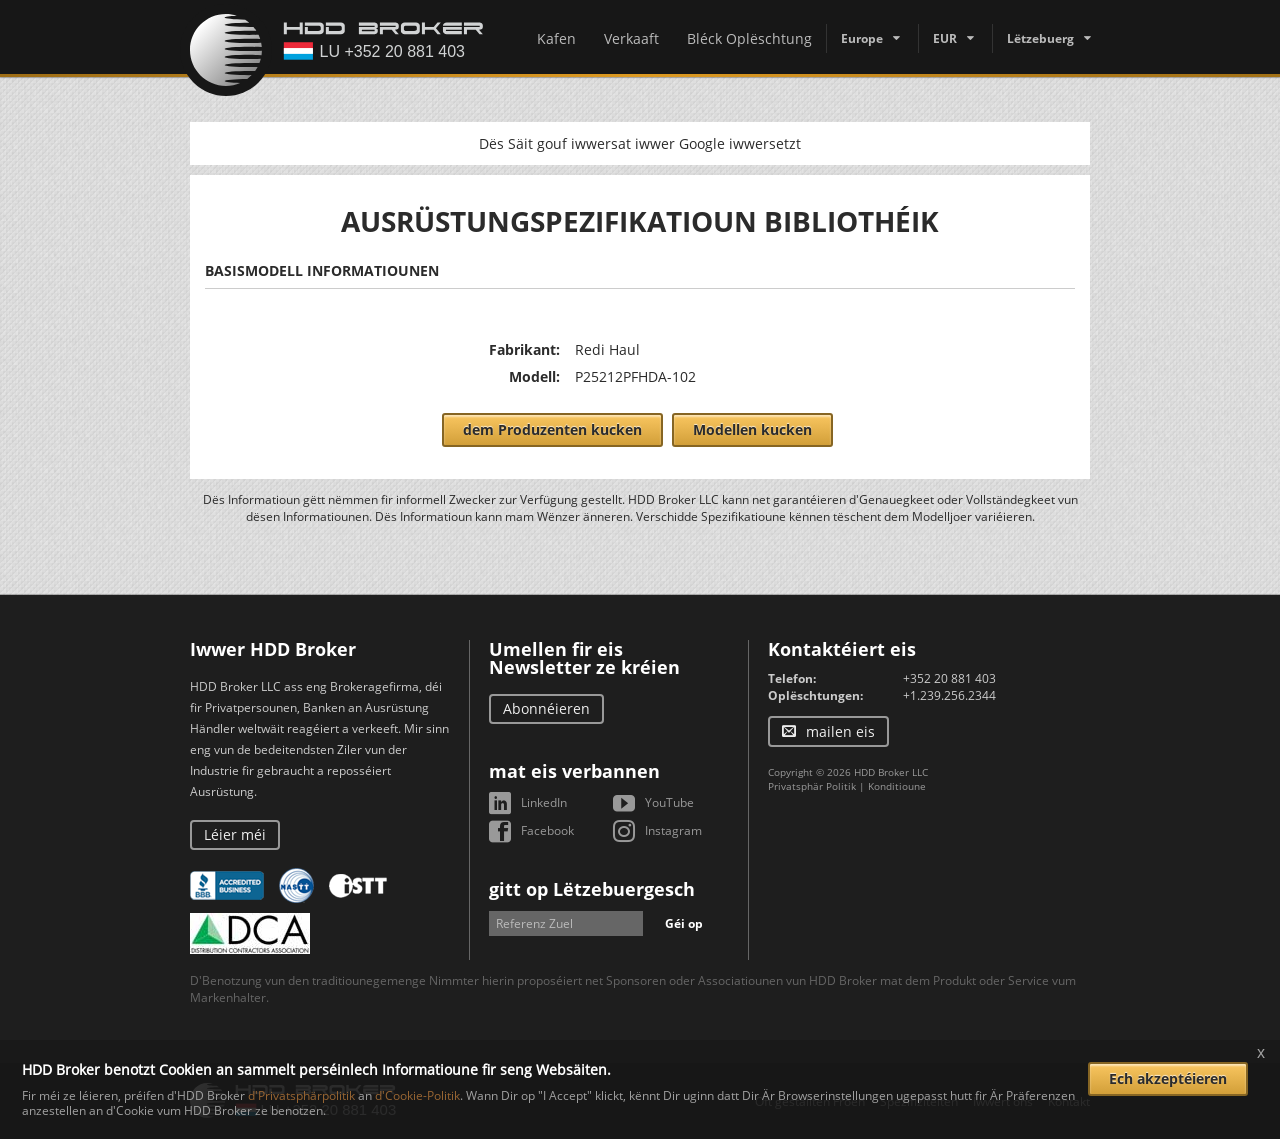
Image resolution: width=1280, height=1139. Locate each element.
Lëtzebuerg (1040, 38)
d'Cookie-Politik (417, 1095)
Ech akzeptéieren (1168, 1078)
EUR (945, 38)
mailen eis (840, 731)
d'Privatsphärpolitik (301, 1095)
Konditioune (897, 786)
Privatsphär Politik (812, 786)
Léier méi (235, 834)
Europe (862, 38)
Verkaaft (631, 38)
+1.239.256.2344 (949, 695)
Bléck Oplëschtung (749, 38)
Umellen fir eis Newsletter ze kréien (584, 658)
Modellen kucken (752, 429)
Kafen (556, 38)
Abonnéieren (546, 708)
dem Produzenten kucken (552, 429)
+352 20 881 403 (949, 678)
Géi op (684, 923)
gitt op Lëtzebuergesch (592, 889)
